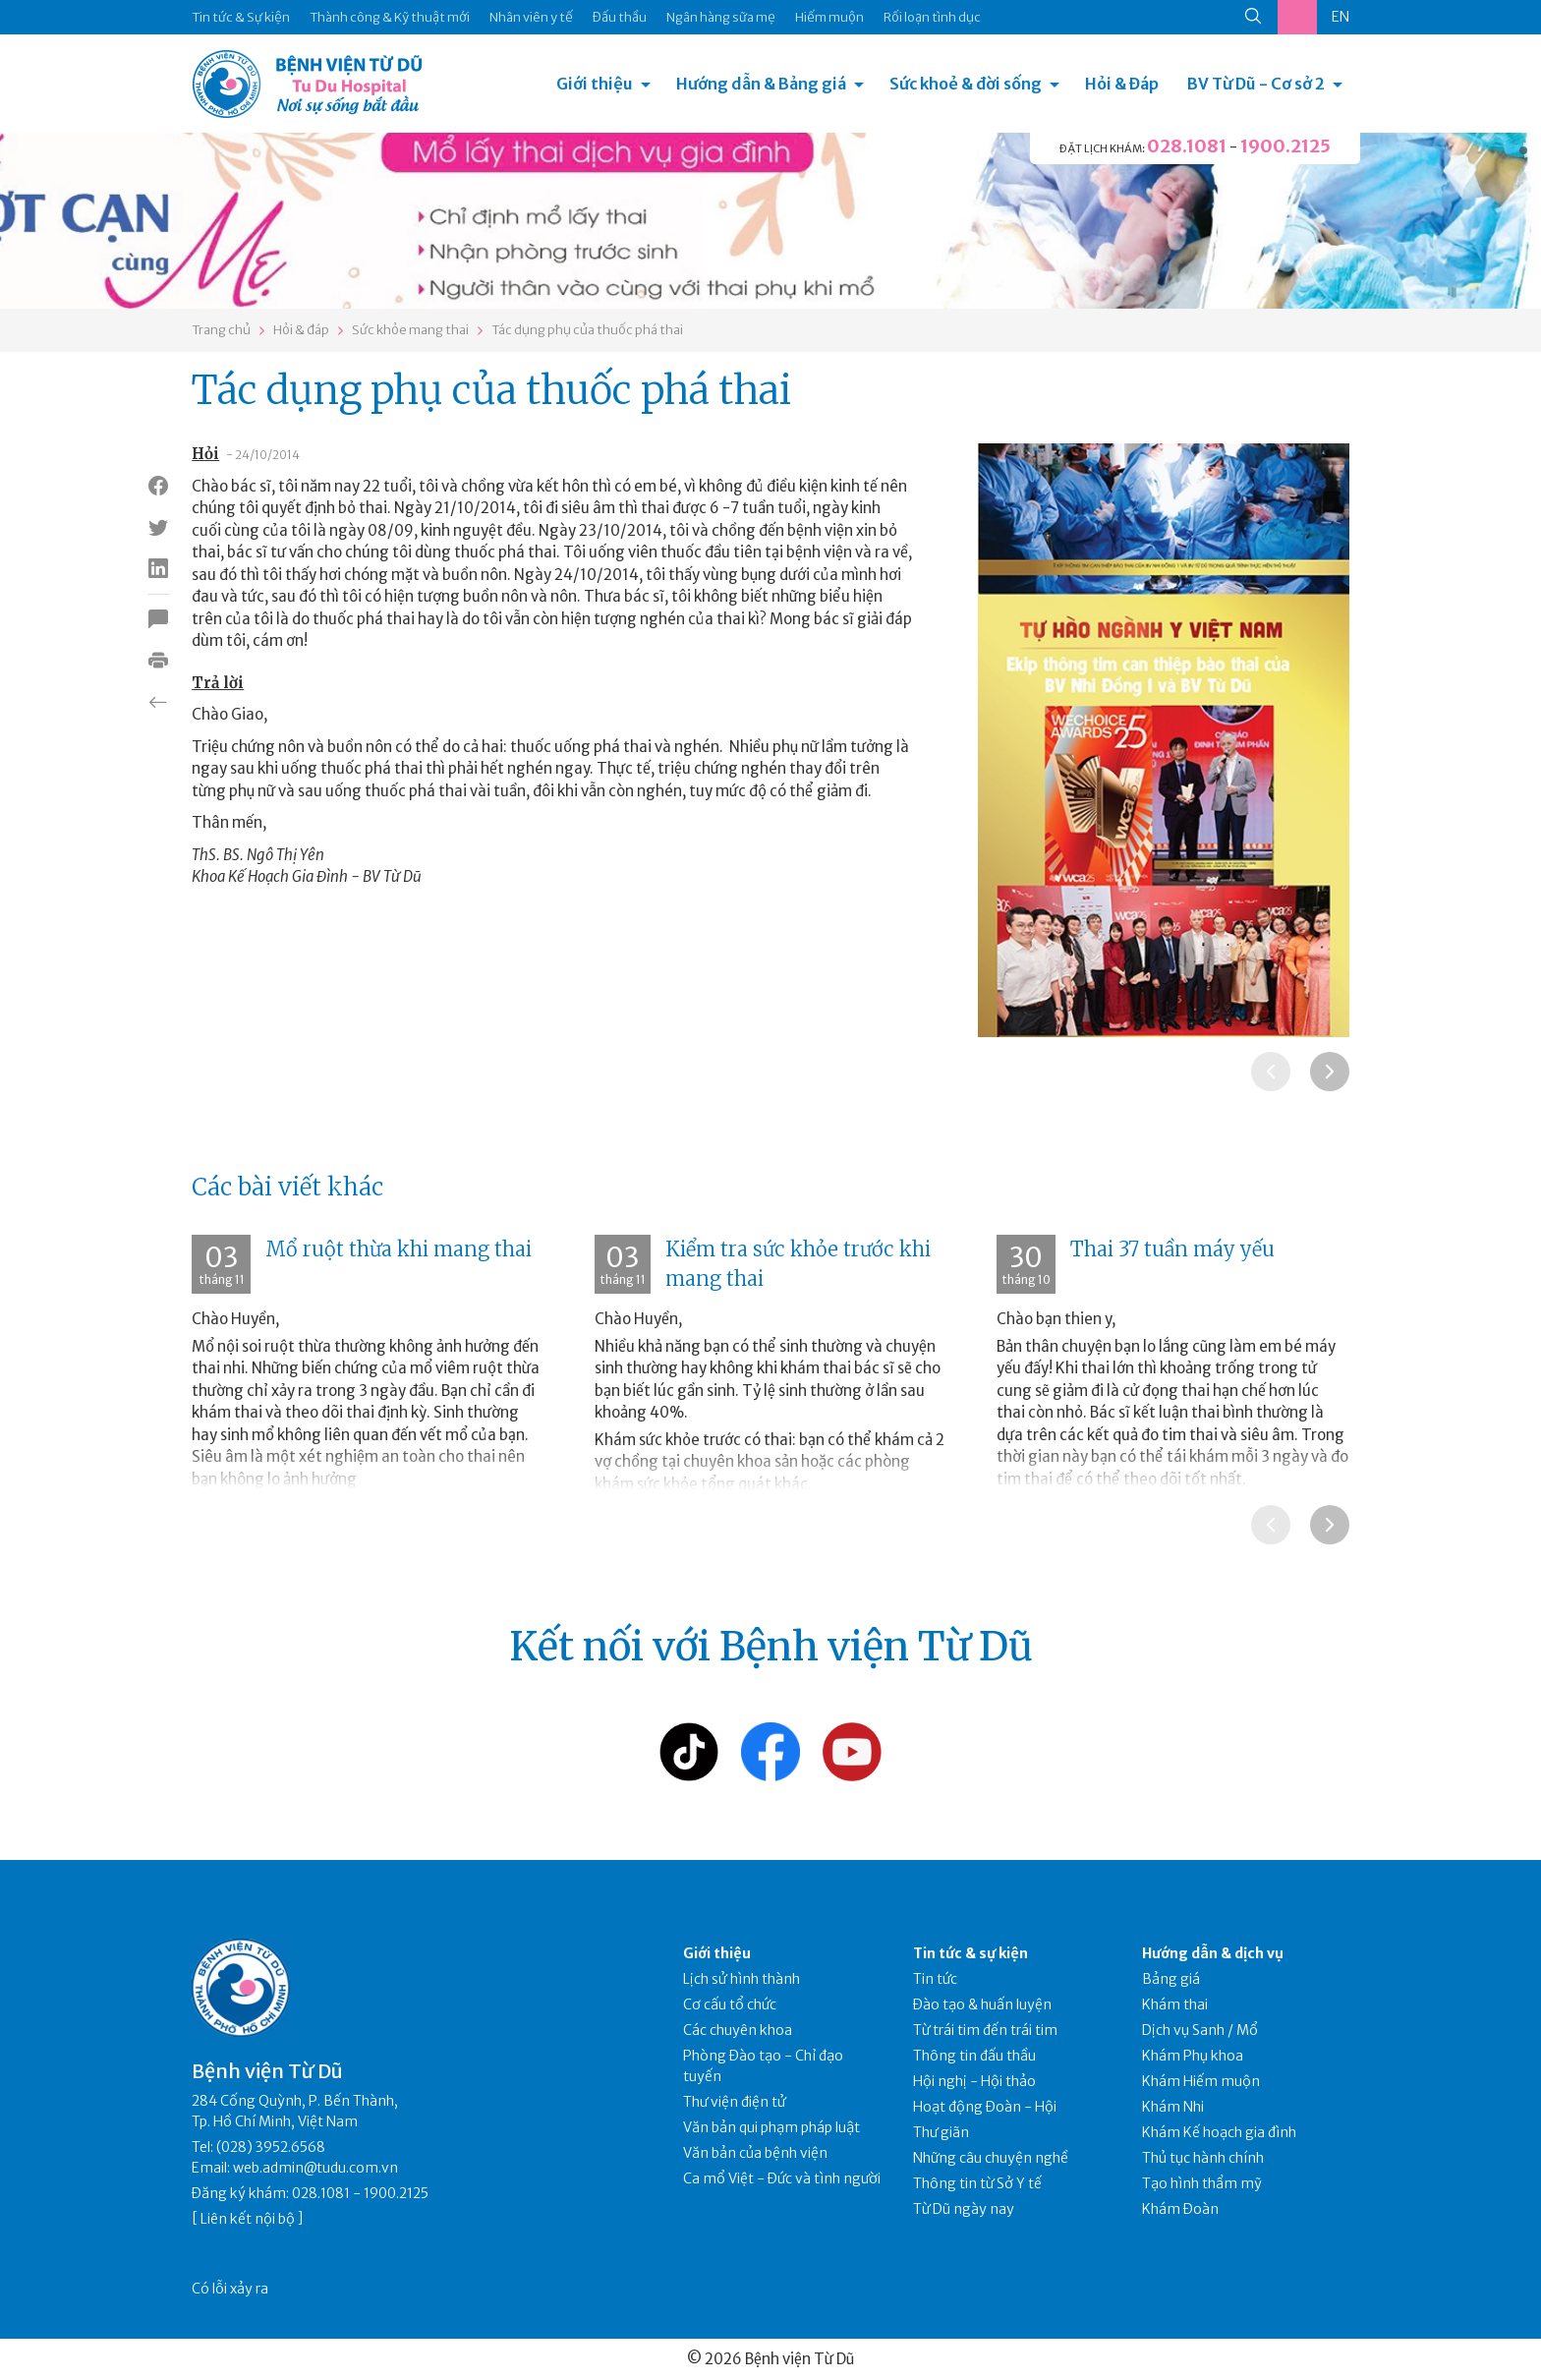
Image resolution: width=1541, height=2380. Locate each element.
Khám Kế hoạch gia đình (1219, 2132)
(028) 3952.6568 (270, 2147)
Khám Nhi (1173, 2107)
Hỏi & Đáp (1122, 83)
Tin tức (935, 1979)
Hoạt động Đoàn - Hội (984, 2107)
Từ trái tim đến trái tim (985, 2030)
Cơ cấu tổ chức (729, 2004)
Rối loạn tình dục (932, 17)
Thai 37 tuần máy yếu (1172, 1249)
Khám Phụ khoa (1192, 2055)
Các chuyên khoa (737, 2030)
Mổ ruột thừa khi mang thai (398, 1249)
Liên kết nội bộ (247, 2219)
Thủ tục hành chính (1203, 2158)
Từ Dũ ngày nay (963, 2209)
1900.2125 (1285, 146)
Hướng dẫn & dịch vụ (1213, 1953)
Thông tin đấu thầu (974, 2055)
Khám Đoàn (1180, 2209)
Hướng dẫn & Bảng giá (761, 83)
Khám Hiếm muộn (1201, 2081)
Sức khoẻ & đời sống (965, 83)
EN (1340, 17)
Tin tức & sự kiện (970, 1953)
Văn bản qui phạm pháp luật (771, 2127)
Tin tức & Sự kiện (241, 17)
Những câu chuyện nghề (990, 2158)
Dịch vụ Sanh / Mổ (1200, 2030)
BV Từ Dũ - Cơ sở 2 (1256, 83)
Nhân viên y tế (531, 17)
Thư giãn (941, 2132)
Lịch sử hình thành (741, 1979)
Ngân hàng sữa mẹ (720, 17)
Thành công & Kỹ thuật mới (390, 17)
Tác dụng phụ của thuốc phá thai (587, 329)
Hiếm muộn (829, 17)
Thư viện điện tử (734, 2102)
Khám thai (1175, 2004)
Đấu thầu (620, 17)
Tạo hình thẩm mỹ (1202, 2183)
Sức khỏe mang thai (410, 329)
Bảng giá (1171, 1979)
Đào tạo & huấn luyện (982, 2004)
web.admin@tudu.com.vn (315, 2168)
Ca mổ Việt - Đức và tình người (782, 2178)
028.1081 (1187, 146)
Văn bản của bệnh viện (755, 2153)
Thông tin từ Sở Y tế (977, 2183)
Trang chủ (221, 329)
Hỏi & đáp (301, 329)
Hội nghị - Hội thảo (974, 2081)
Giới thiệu (594, 83)
